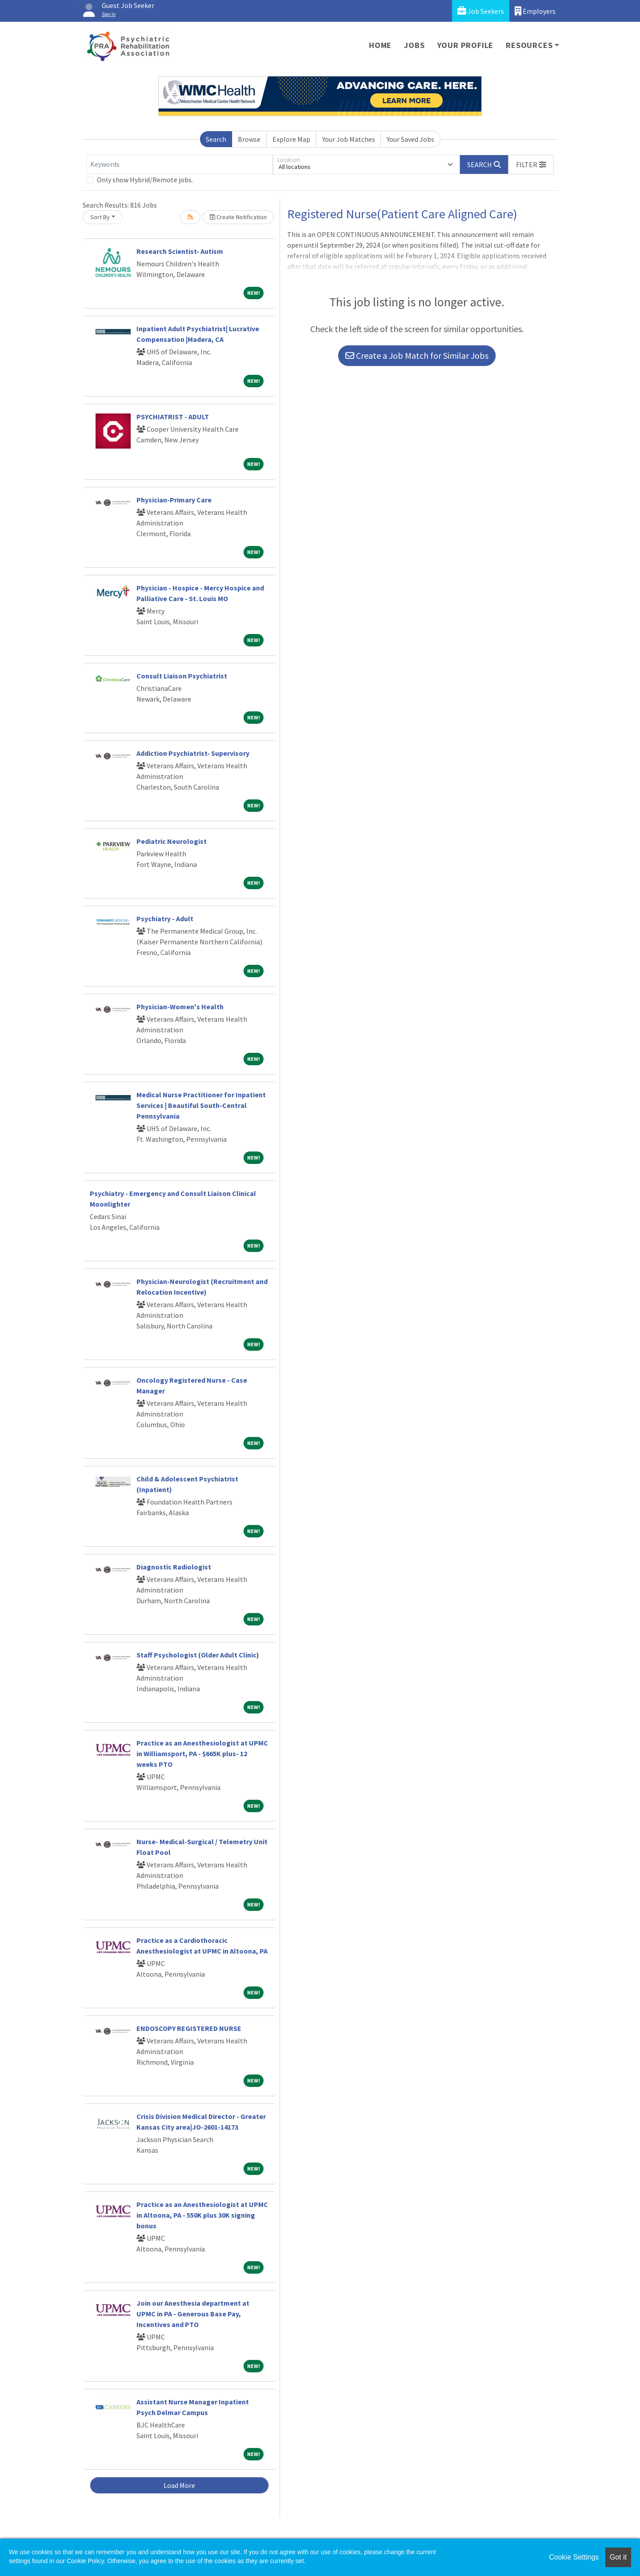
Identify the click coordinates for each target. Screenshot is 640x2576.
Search (216, 139)
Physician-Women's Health (180, 1006)
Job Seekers (480, 10)
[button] (531, 164)
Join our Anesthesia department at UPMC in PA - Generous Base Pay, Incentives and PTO (192, 2314)
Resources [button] (529, 45)
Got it (618, 2557)
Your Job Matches (348, 139)
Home (380, 45)
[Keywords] (179, 164)
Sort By (100, 217)
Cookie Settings (574, 2557)
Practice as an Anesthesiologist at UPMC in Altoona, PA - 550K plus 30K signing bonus (202, 2215)
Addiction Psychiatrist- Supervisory (192, 753)
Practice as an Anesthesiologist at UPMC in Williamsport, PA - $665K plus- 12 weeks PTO (202, 1753)
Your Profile (465, 45)
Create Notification (238, 217)
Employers (535, 10)
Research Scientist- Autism (179, 251)
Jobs (414, 45)
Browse (249, 139)
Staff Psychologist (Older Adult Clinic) (197, 1654)
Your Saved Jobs (410, 139)
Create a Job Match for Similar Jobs (416, 355)
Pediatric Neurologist (171, 841)
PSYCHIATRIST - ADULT (172, 416)
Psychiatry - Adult (164, 918)
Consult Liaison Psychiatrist (181, 675)
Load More (179, 2485)
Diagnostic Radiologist (173, 1566)
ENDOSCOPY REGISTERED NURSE (188, 2028)
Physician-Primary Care (174, 499)
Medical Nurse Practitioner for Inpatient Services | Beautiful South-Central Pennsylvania (201, 1105)
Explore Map (291, 139)
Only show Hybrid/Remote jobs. (145, 179)
